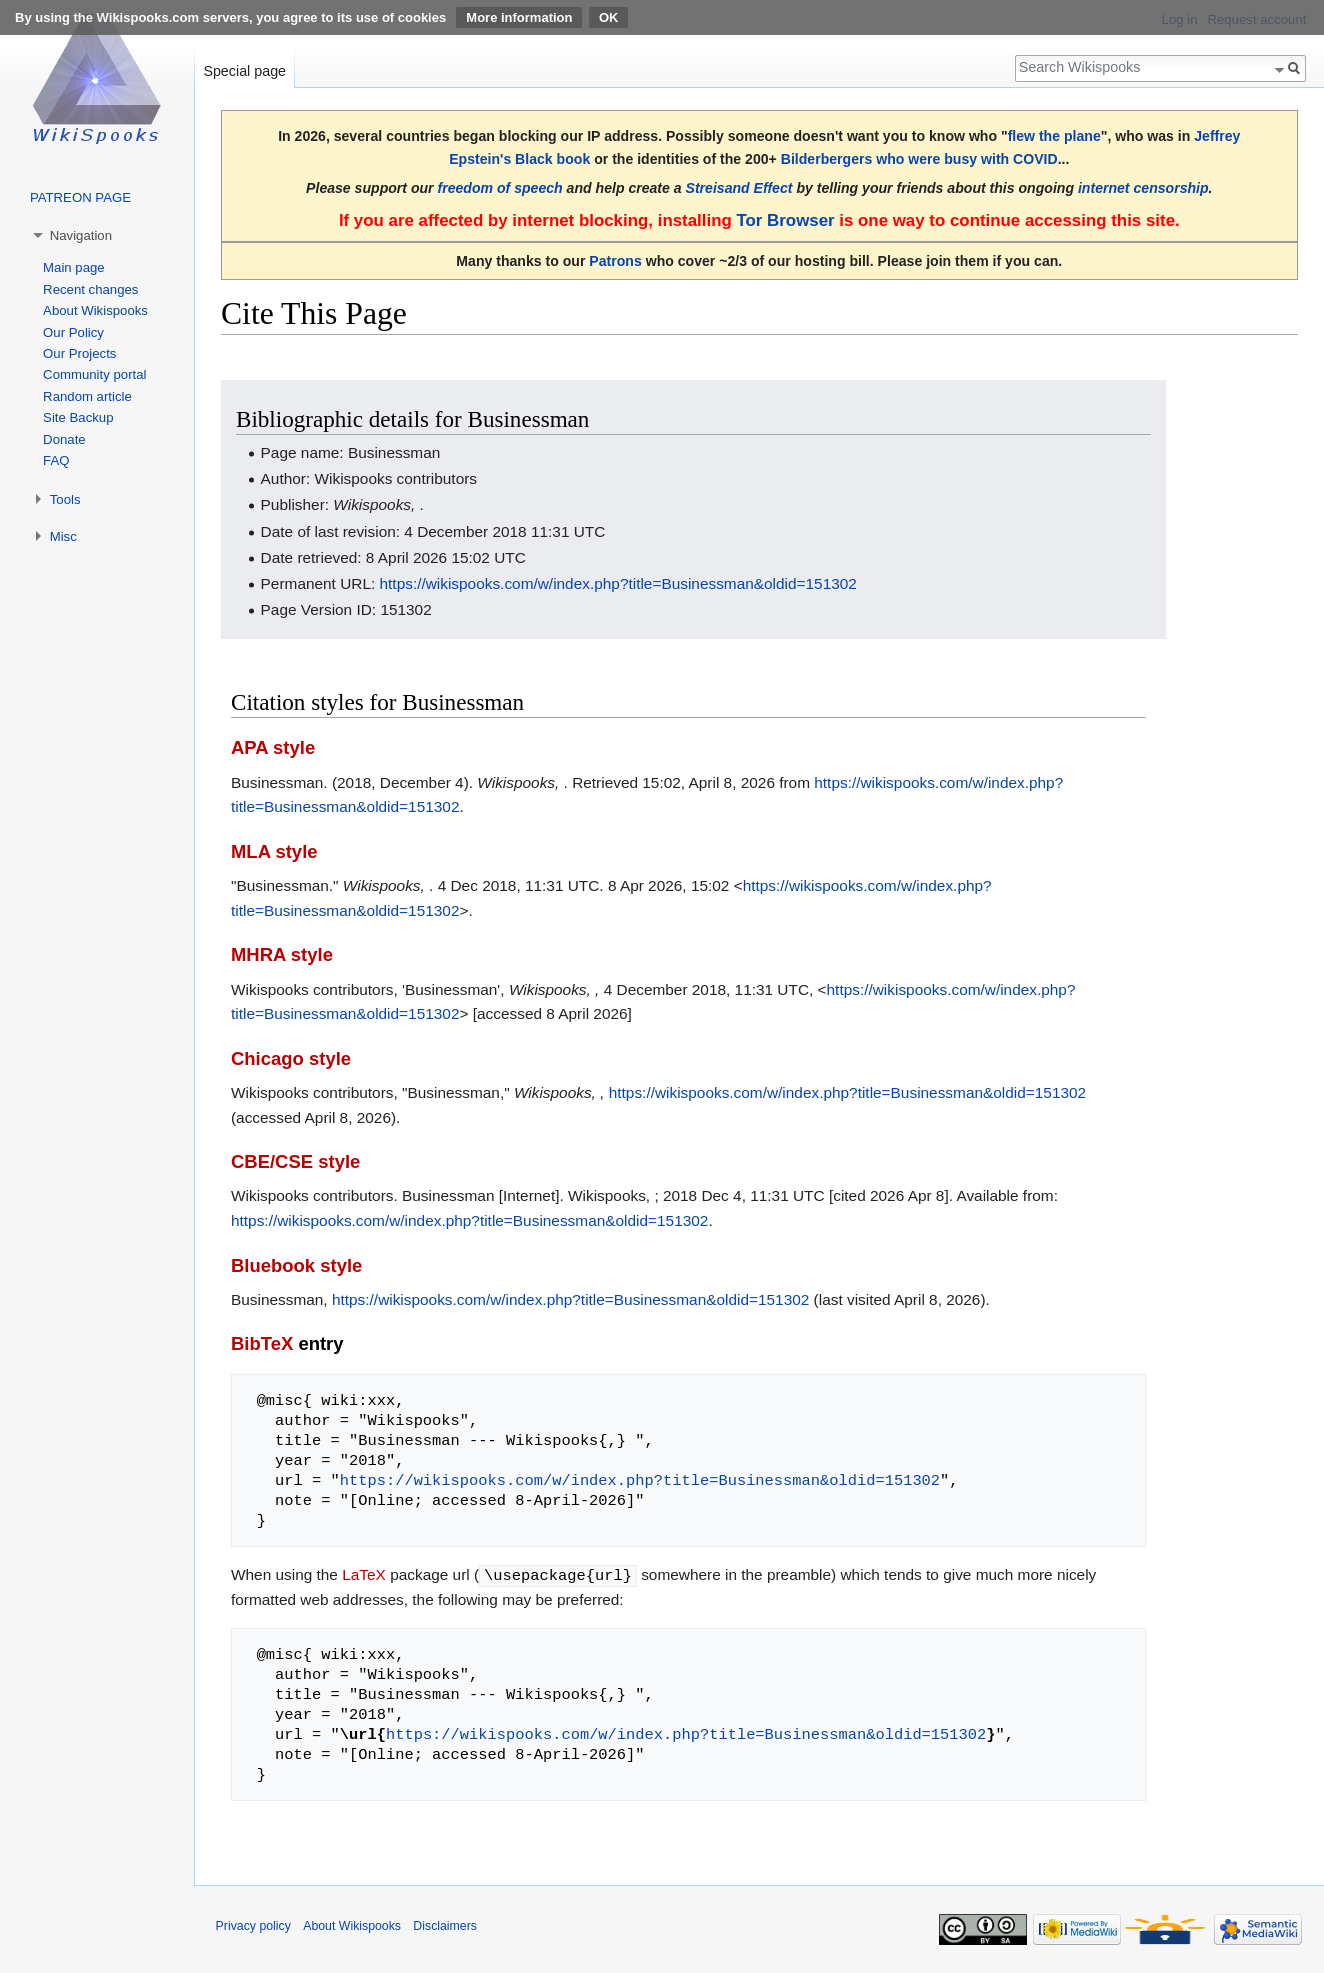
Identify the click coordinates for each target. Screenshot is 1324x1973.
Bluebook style (296, 1265)
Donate (64, 439)
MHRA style (282, 954)
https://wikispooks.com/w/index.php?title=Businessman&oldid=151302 (618, 583)
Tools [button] (65, 499)
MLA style (274, 851)
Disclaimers (445, 1925)
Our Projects (79, 353)
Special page (244, 71)
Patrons (615, 261)
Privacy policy (253, 1925)
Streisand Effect (739, 188)
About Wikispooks (95, 310)
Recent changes (90, 289)
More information (519, 17)
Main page (74, 267)
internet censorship (1143, 188)
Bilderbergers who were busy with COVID (919, 159)
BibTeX (262, 1343)
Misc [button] (63, 536)
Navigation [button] (81, 235)
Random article (87, 396)
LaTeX (364, 1574)
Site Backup (78, 417)
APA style (273, 747)
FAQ (56, 460)
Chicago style (291, 1058)
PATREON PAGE (80, 197)
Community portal (94, 374)
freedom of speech (500, 188)
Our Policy (73, 332)
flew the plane (1054, 136)
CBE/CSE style (295, 1161)
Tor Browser (785, 220)
